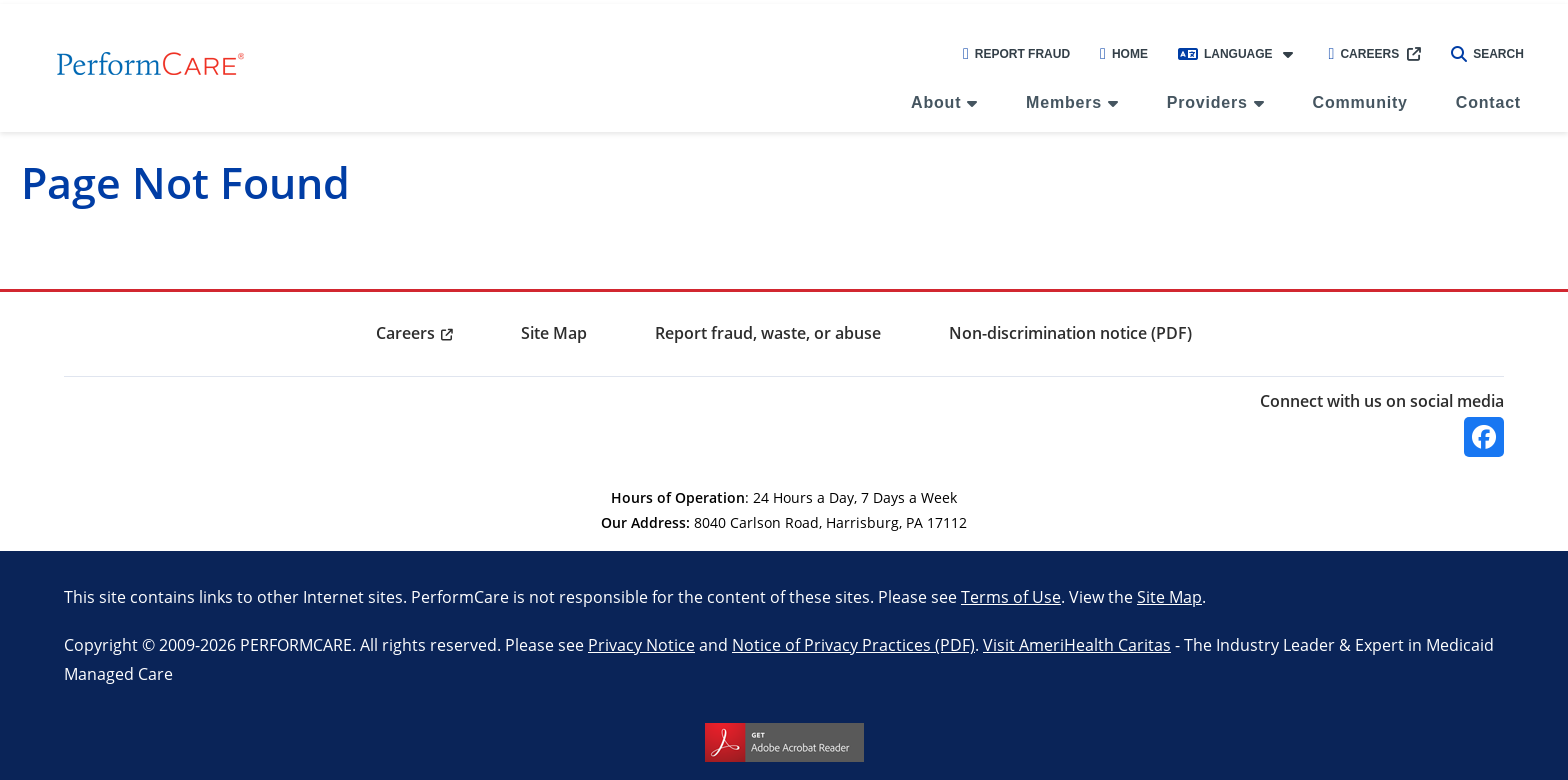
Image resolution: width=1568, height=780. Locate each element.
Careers (1364, 54)
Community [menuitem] (1360, 102)
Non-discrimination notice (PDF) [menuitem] (1070, 333)
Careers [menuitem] (405, 333)
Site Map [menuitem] (554, 333)
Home (1124, 54)
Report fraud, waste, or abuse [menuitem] (768, 333)
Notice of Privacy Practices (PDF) (853, 644)
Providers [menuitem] (1207, 102)
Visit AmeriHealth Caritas (1077, 644)
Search (1487, 54)
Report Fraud (1016, 54)
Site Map (1169, 596)
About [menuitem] (936, 102)
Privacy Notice (641, 644)
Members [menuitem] (1064, 102)
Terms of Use (1011, 596)
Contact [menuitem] (1488, 102)
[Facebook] (1484, 437)
